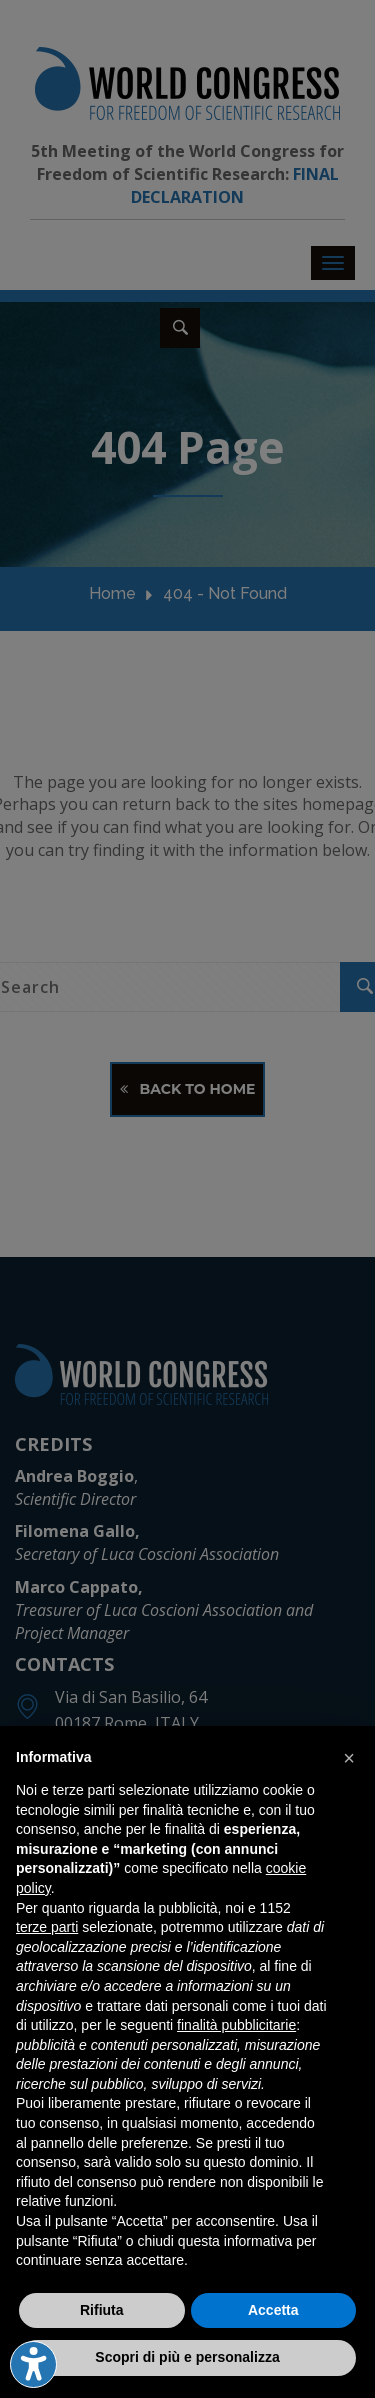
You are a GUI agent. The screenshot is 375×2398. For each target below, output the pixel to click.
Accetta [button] (273, 2310)
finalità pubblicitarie (236, 2025)
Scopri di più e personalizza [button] (187, 2357)
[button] (349, 1758)
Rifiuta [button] (102, 2310)
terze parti (47, 1927)
